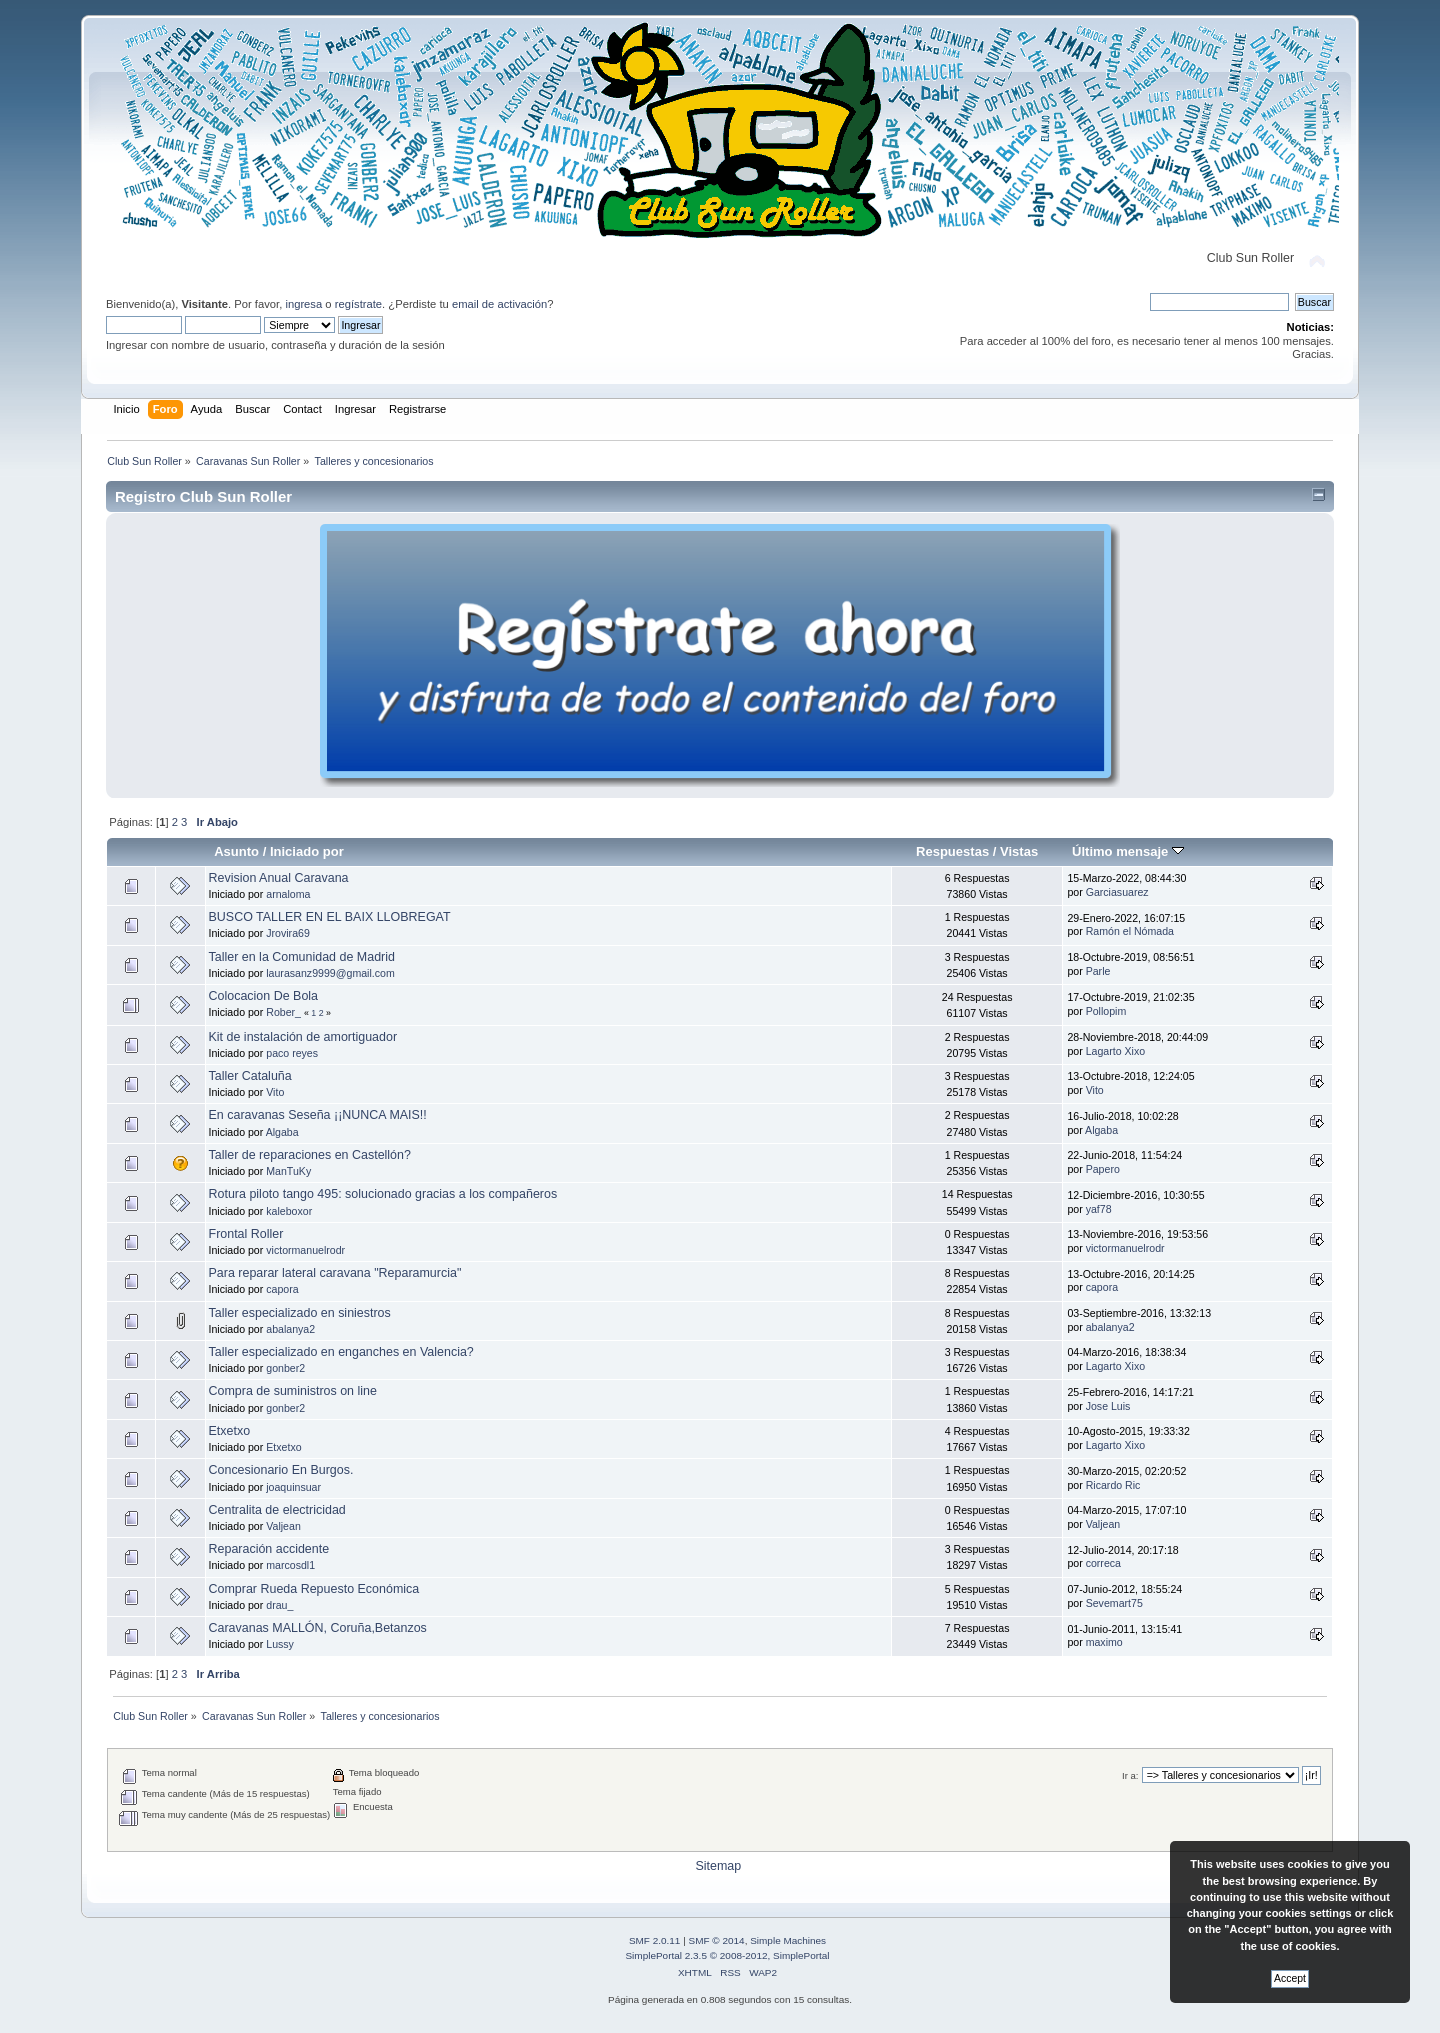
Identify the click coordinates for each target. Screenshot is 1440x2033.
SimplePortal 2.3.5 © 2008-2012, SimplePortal (727, 1955)
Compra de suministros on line (293, 1391)
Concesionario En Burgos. (281, 1470)
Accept (1290, 1978)
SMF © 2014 (717, 1940)
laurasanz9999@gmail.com (330, 973)
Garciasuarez (1117, 892)
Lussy (280, 1644)
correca (1103, 1563)
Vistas (1019, 851)
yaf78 (1099, 1209)
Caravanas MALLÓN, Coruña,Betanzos (318, 1628)
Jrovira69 (288, 933)
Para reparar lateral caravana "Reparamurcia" (335, 1273)
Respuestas (952, 851)
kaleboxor (289, 1211)
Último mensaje (1128, 851)
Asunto (236, 851)
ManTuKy (288, 1171)
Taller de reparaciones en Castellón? (310, 1155)
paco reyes (292, 1053)
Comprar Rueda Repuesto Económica (314, 1589)
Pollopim (1106, 1011)
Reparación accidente (269, 1549)
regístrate (358, 304)
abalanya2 (290, 1329)
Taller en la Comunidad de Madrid (302, 957)
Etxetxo (230, 1431)
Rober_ (283, 1012)
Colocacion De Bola (264, 996)
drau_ (279, 1605)
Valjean (283, 1526)
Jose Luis (1108, 1406)
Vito (275, 1092)
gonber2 (285, 1368)
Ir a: (1130, 1775)
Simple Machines (788, 1940)
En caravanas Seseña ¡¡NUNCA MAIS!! (318, 1115)
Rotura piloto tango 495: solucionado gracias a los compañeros (383, 1194)
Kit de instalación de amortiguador (303, 1037)
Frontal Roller (246, 1234)
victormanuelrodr (305, 1250)
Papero (1103, 1169)
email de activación (499, 304)
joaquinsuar (293, 1487)
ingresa (303, 304)
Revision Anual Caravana (279, 878)
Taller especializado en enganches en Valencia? (341, 1352)
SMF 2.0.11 (655, 1940)
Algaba (282, 1132)
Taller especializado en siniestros (300, 1313)
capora (282, 1289)
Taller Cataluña (250, 1076)
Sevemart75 (1114, 1603)
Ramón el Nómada (1130, 931)
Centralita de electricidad (277, 1510)
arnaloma (288, 894)
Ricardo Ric (1113, 1485)
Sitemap (718, 1866)
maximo (1104, 1642)
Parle (1098, 971)
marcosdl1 (290, 1565)
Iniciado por (307, 851)
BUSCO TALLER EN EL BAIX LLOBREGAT (330, 917)
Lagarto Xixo (1115, 1051)
